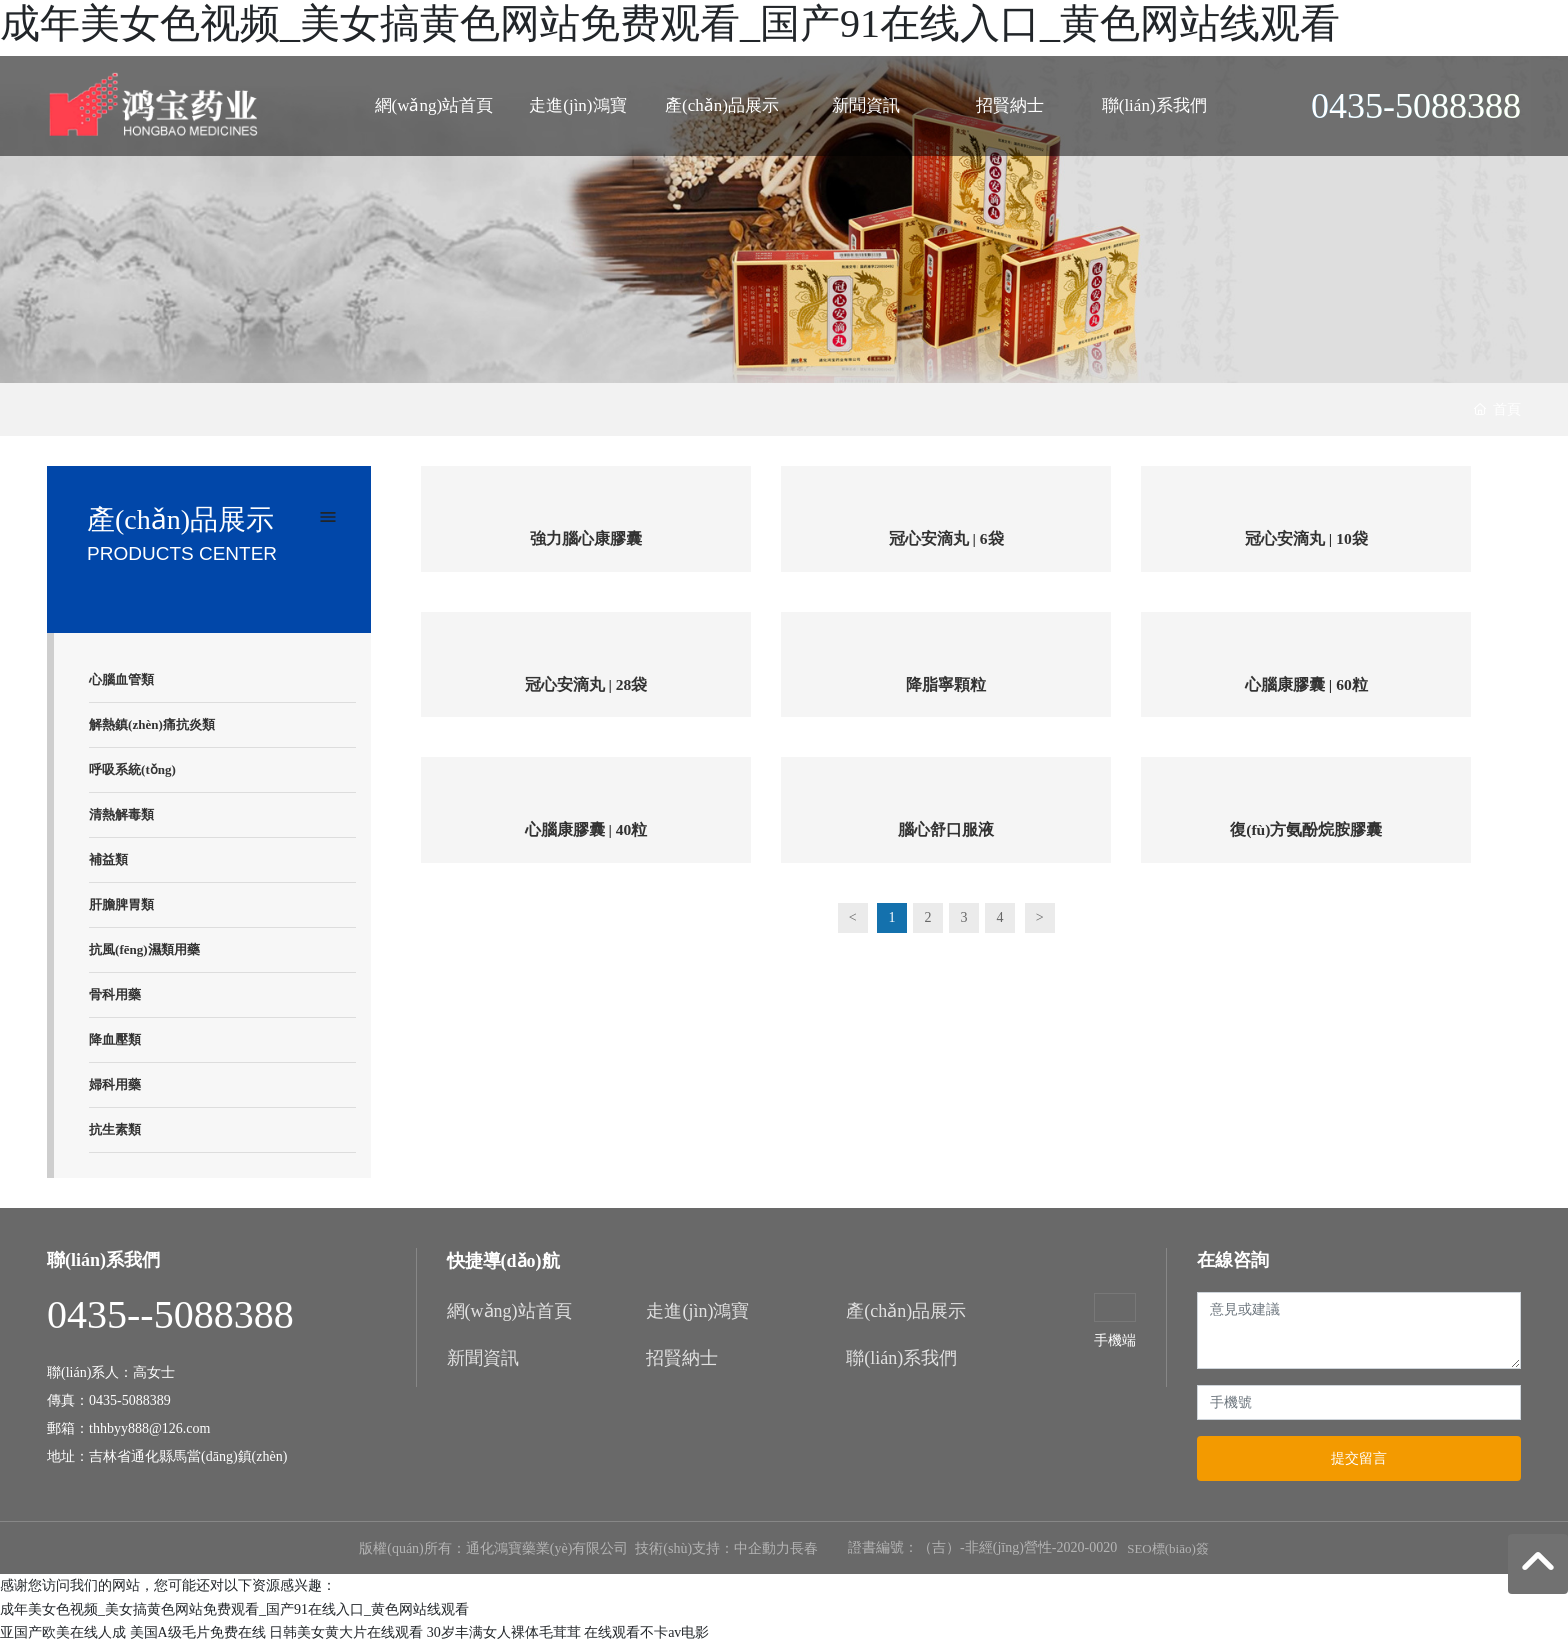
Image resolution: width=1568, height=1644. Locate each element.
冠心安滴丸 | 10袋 (1307, 539)
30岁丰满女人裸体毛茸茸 (504, 1632)
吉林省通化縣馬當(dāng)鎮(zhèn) (188, 1456)
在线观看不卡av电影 (646, 1632)
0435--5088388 (170, 1314)
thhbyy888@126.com (151, 1428)
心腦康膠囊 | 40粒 (586, 832)
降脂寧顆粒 (946, 686)
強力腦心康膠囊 (586, 539)
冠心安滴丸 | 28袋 (586, 686)
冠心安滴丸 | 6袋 (946, 539)
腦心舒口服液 (946, 832)
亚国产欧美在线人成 (63, 1632)
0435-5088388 (1416, 106)
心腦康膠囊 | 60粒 (1307, 686)
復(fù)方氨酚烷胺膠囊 (1306, 832)
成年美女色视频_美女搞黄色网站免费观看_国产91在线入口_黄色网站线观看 (670, 23)
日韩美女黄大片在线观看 (346, 1632)
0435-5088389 (130, 1400)
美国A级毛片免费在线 (198, 1632)
